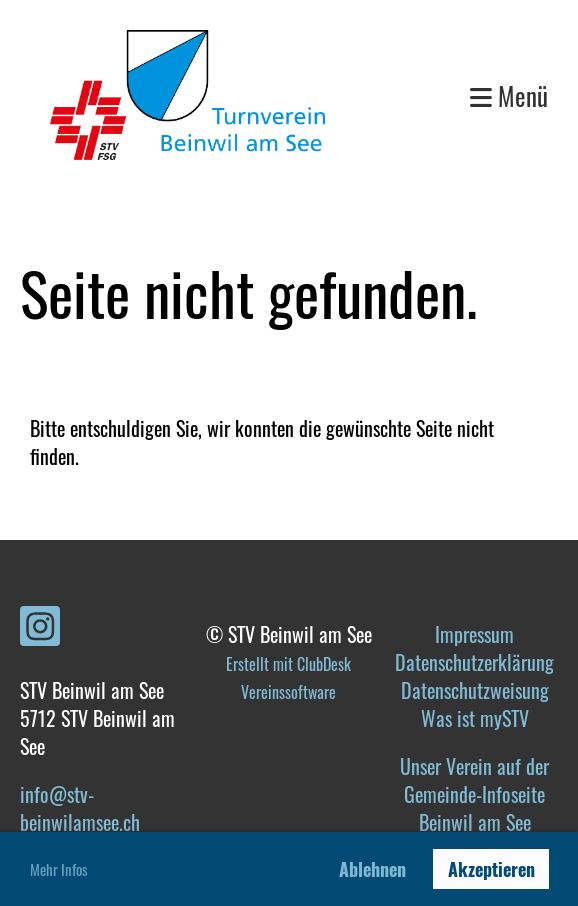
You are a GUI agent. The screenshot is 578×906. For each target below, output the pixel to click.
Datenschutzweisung (475, 690)
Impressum (474, 634)
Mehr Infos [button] (59, 869)
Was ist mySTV (475, 718)
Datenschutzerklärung (474, 662)
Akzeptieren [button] (491, 869)
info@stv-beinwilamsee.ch (80, 808)
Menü (509, 95)
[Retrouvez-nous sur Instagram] (40, 628)
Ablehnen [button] (372, 869)
